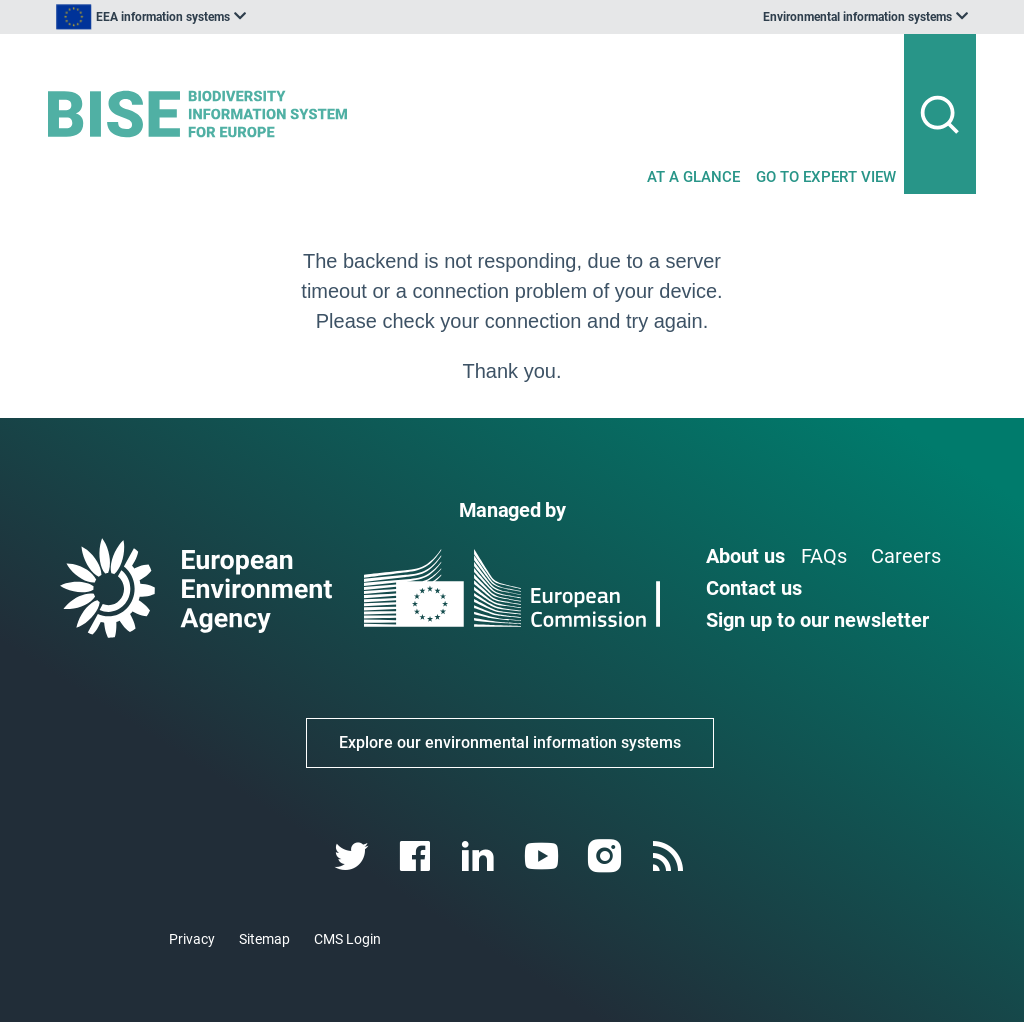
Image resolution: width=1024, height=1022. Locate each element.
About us (745, 556)
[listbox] (250, 17)
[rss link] (669, 856)
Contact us (754, 588)
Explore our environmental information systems (510, 742)
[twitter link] (353, 856)
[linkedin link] (480, 856)
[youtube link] (543, 856)
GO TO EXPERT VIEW (826, 177)
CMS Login (347, 939)
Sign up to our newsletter (817, 620)
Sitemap (264, 939)
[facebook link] (417, 856)
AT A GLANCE (693, 177)
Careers (906, 556)
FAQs (824, 556)
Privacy (192, 939)
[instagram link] (606, 856)
